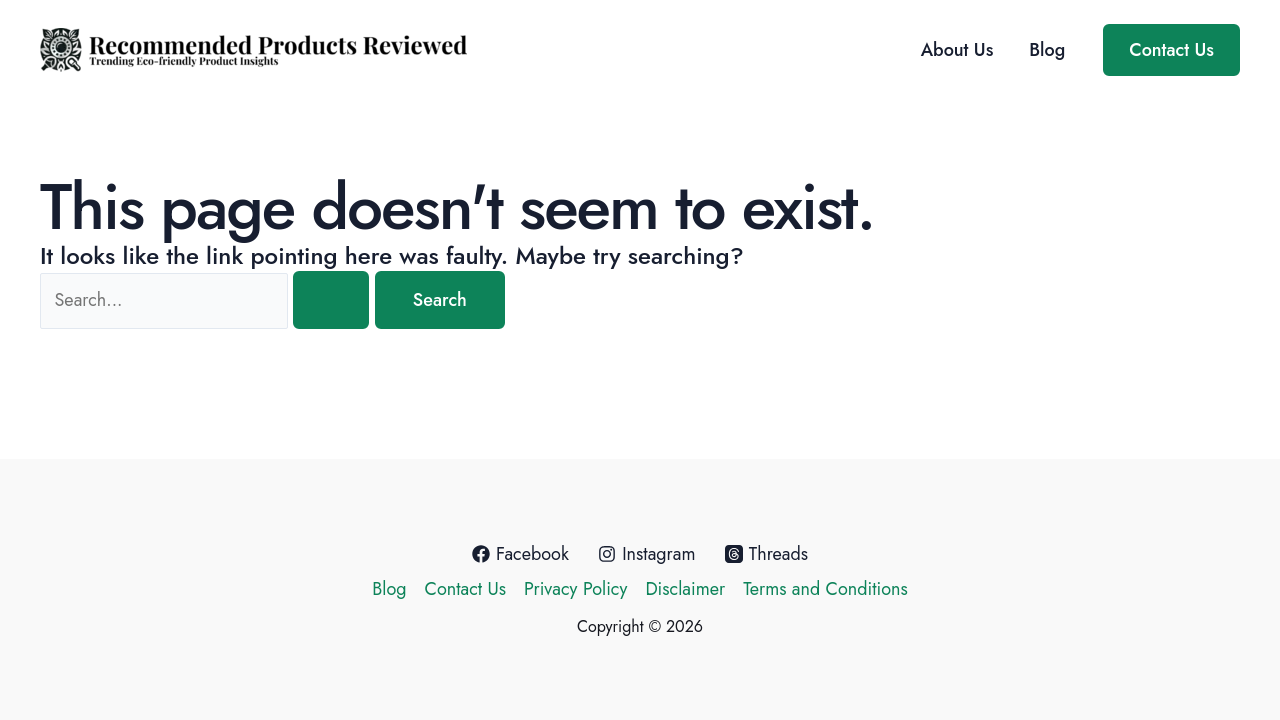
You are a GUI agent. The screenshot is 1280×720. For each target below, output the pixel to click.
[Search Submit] (331, 300)
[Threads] (767, 554)
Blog (1047, 50)
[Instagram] (647, 554)
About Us (957, 50)
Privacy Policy (575, 589)
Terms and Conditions (825, 589)
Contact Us (465, 589)
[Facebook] (520, 554)
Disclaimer (685, 589)
